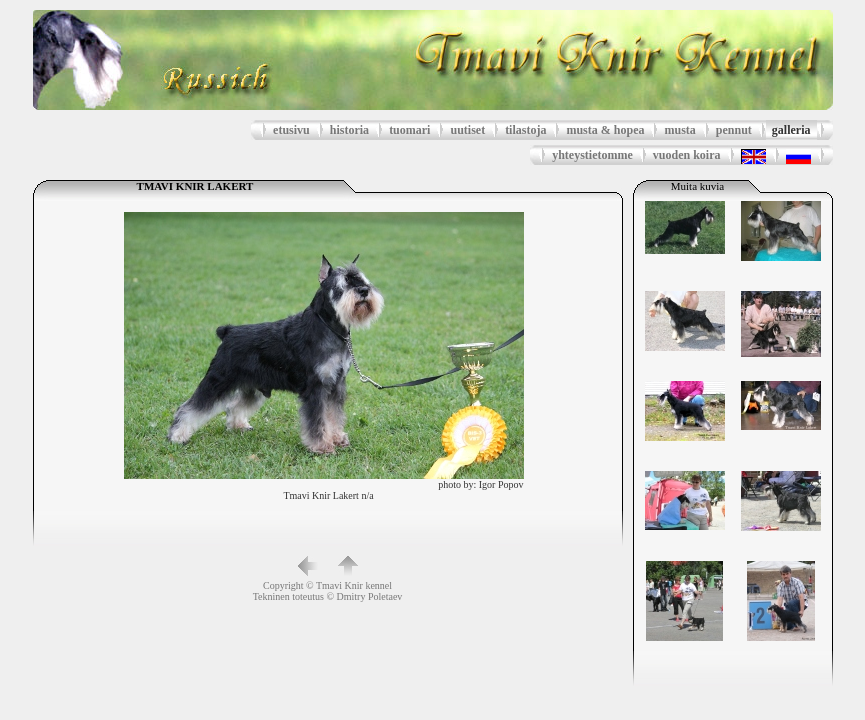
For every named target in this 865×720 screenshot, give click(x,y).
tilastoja (525, 130)
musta (679, 130)
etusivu (291, 130)
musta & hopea (605, 130)
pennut (734, 130)
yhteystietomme (592, 155)
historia (349, 130)
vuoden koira (687, 155)
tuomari (409, 130)
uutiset (467, 130)
